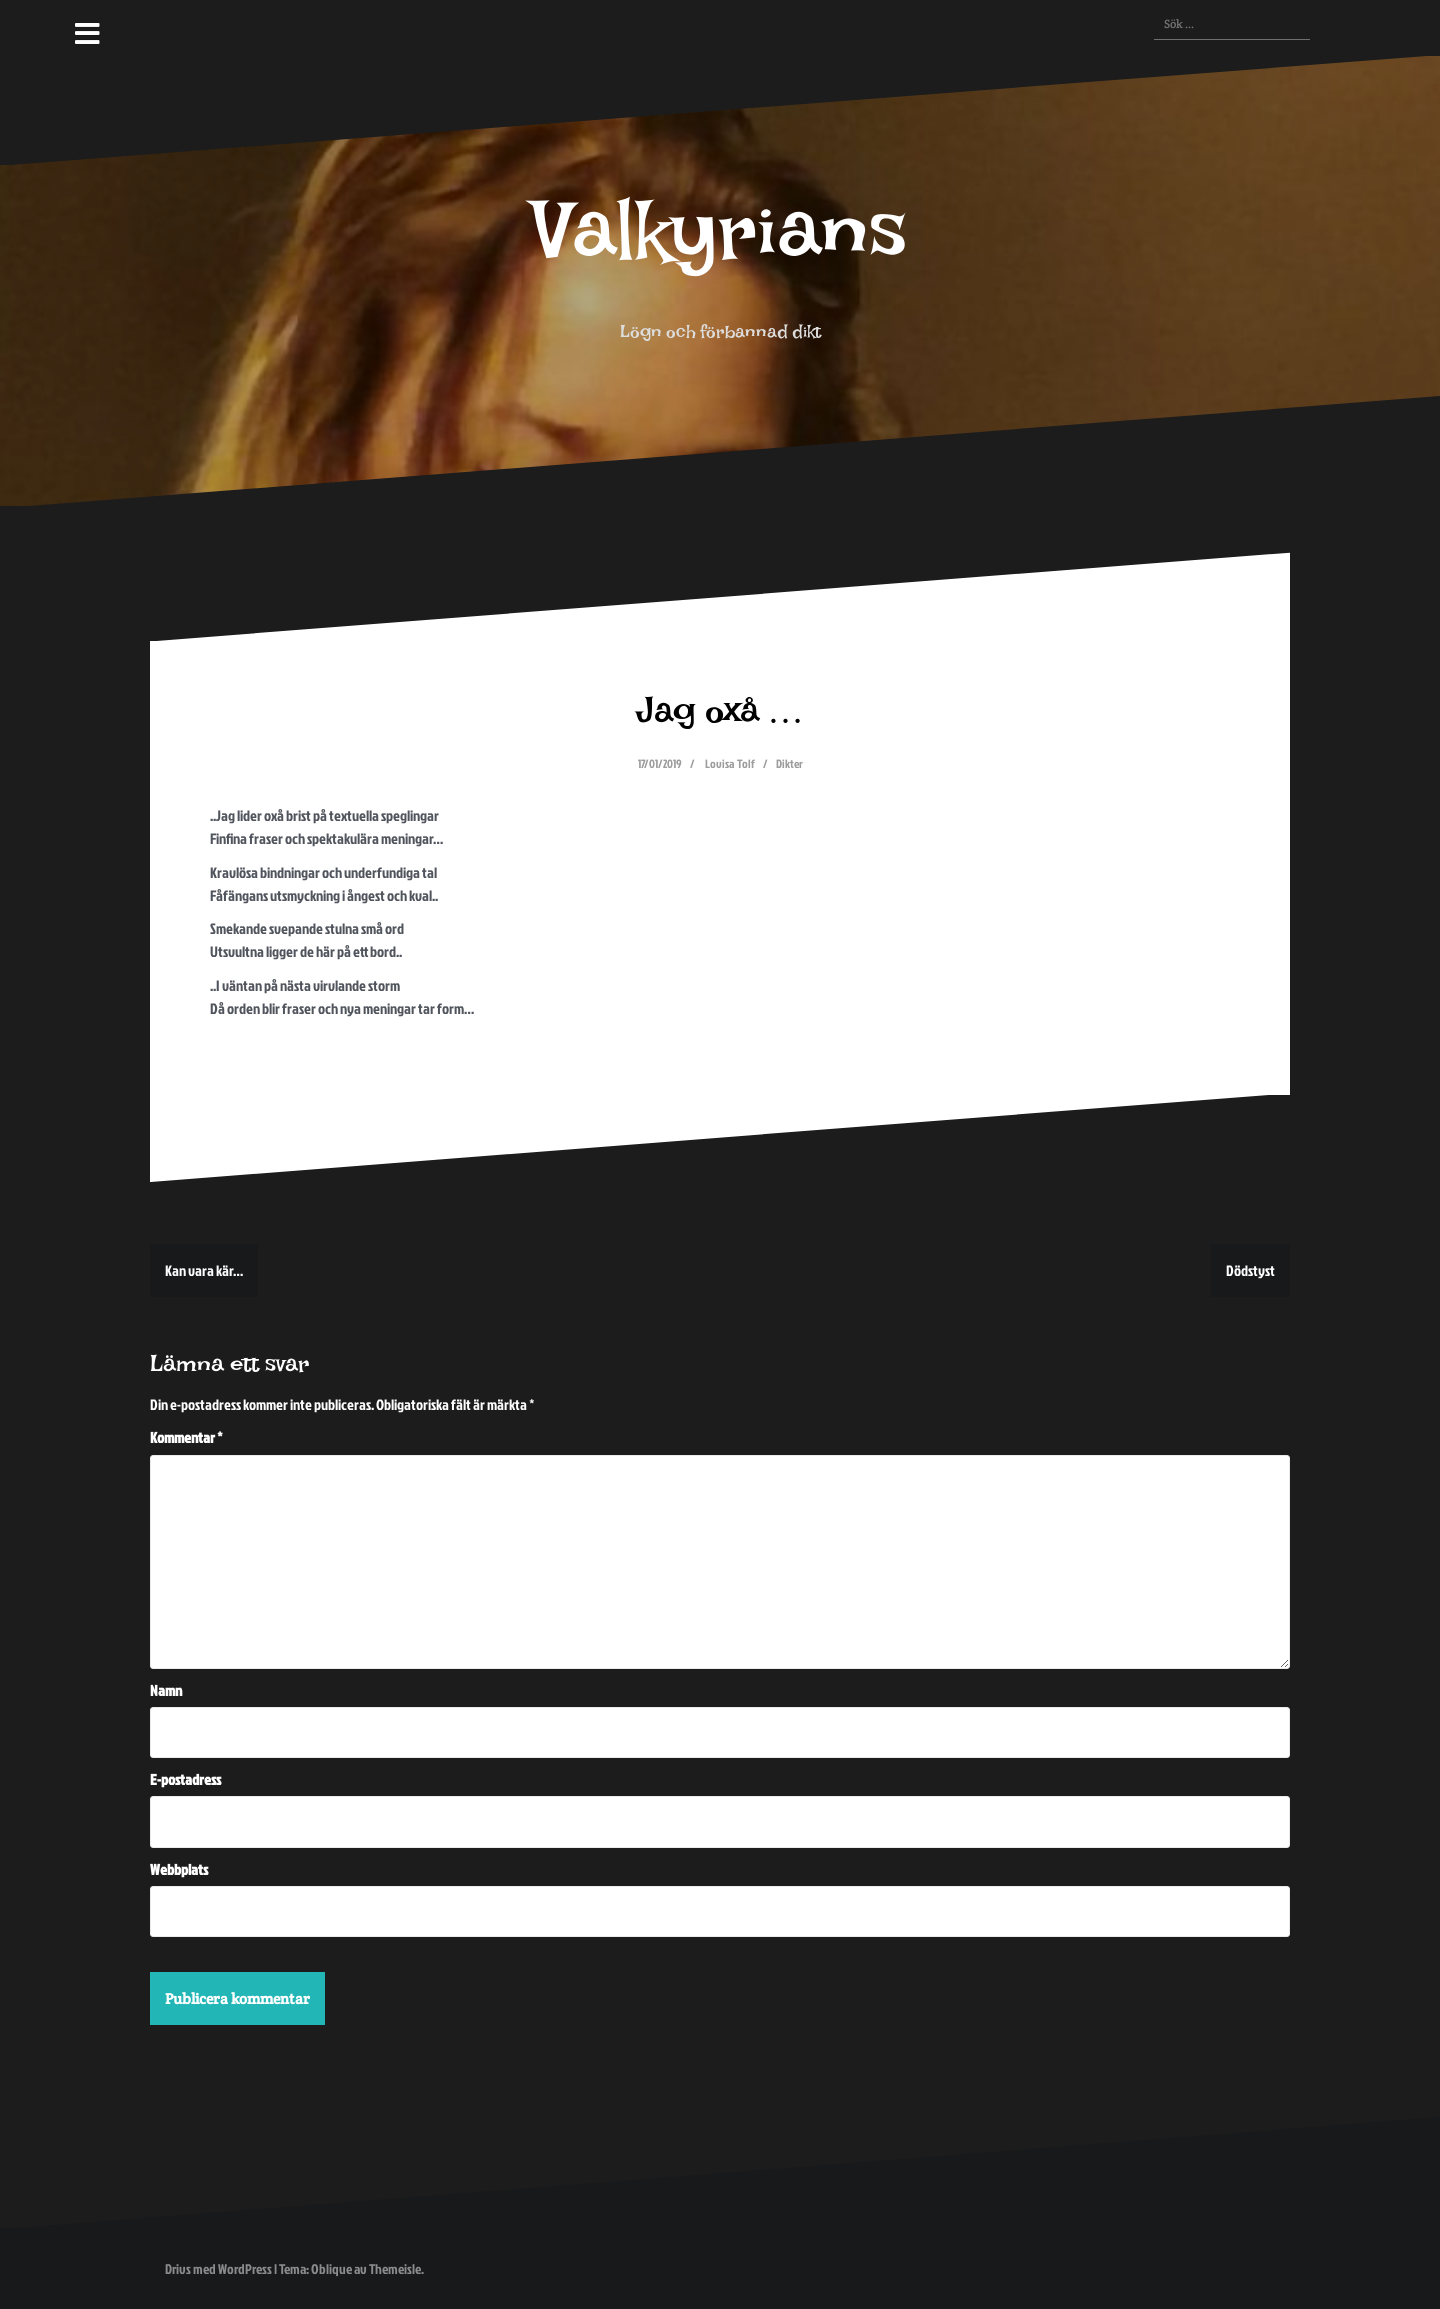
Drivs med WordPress (218, 2268)
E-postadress (185, 1779)
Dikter (789, 763)
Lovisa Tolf (730, 763)
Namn (166, 1690)
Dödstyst (1250, 1270)
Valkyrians (720, 251)
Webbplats (179, 1869)
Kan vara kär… (204, 1270)
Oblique (331, 2268)
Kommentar (186, 1437)
